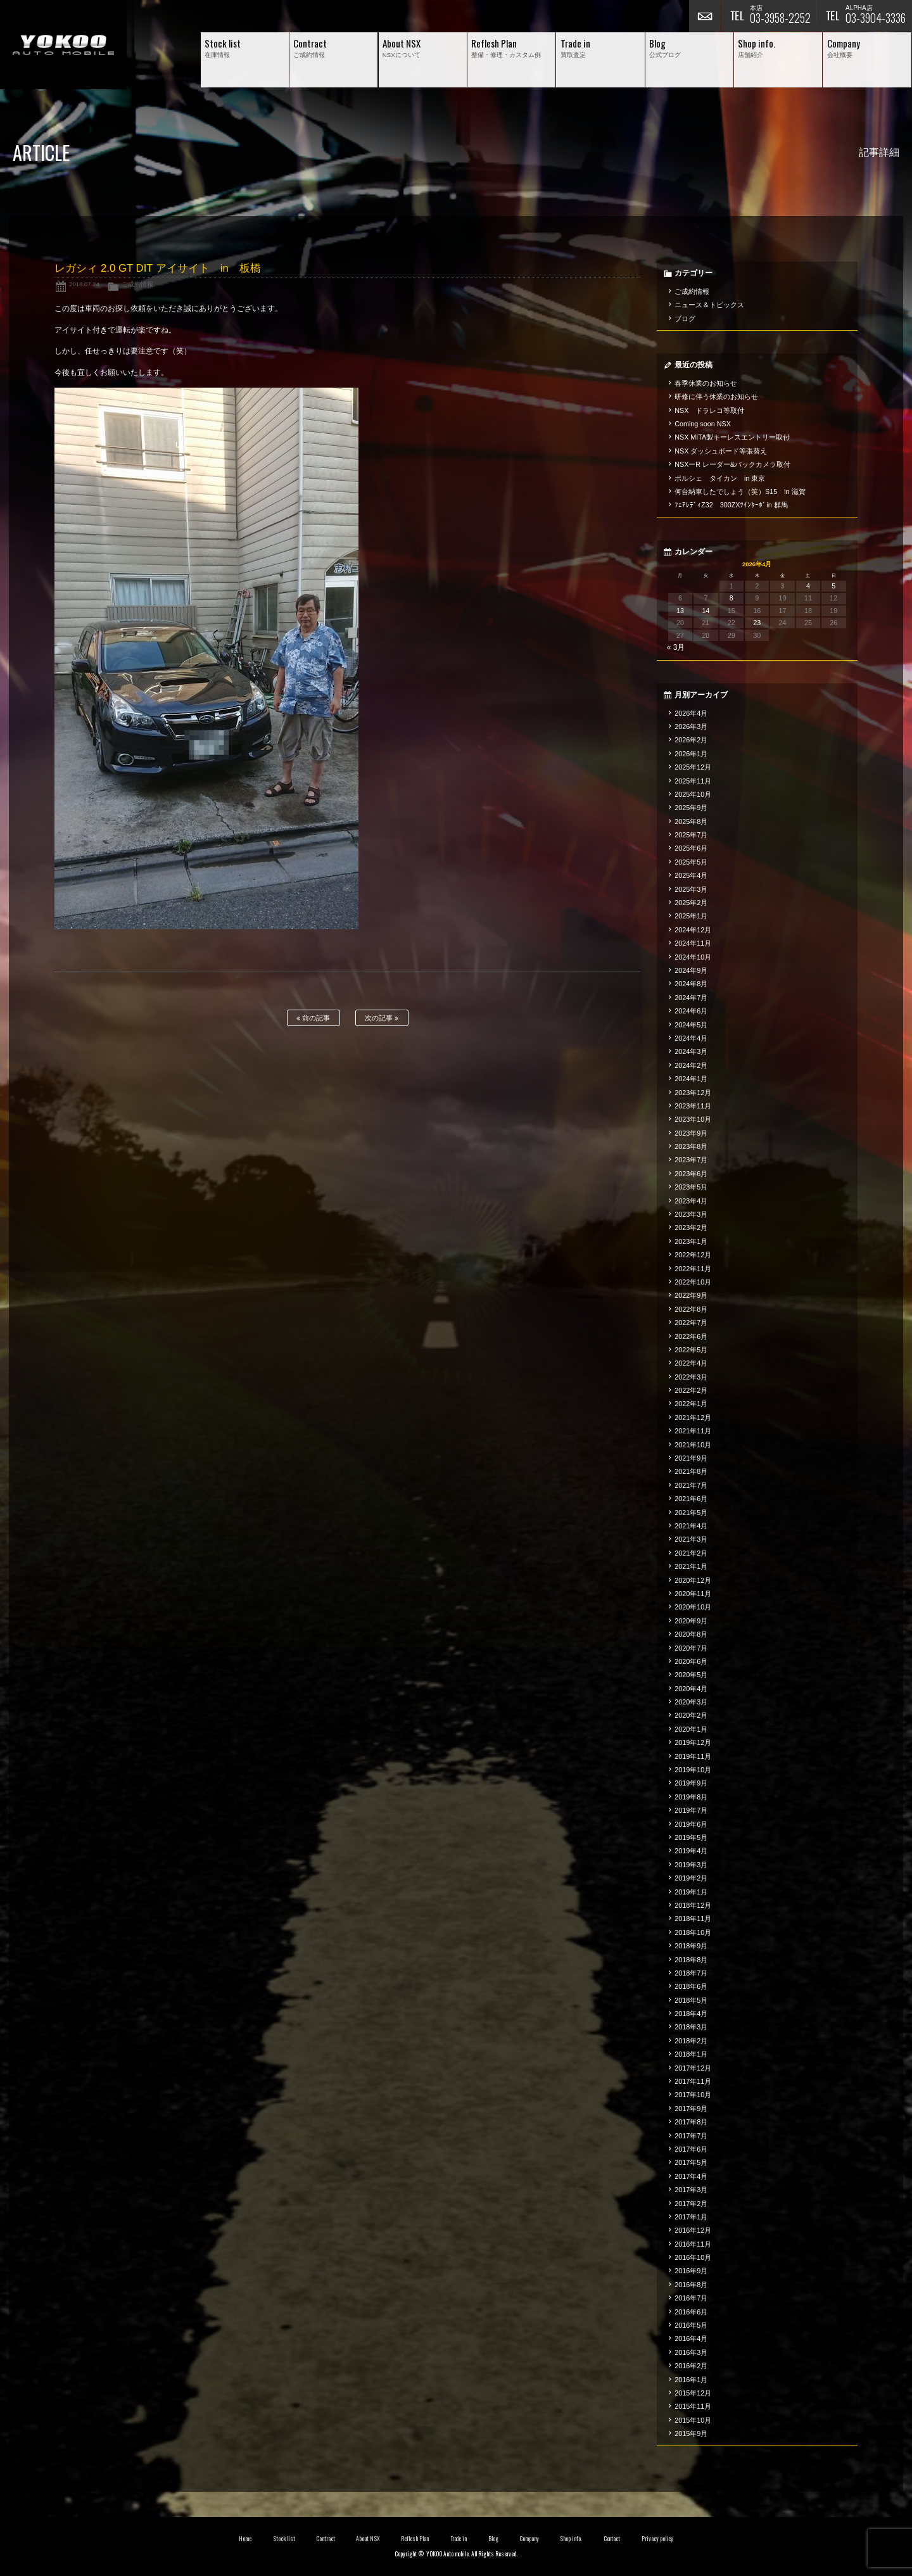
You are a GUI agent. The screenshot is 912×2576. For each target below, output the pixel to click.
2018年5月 (690, 2000)
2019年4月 (690, 1851)
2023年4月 (690, 1201)
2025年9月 (690, 807)
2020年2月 (690, 1715)
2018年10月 (692, 1932)
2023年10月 (692, 1119)
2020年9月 (690, 1621)
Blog (493, 2538)
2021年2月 (690, 1553)
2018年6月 (690, 1986)
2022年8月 (690, 1309)
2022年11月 (692, 1268)
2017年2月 (690, 2203)
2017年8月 (690, 2122)
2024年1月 (690, 1078)
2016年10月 (692, 2257)
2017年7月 (690, 2136)
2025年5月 (690, 862)
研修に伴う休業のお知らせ (716, 396)
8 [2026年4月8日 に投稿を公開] (731, 598)
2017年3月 (690, 2189)
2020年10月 (692, 1607)
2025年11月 (692, 781)
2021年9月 (690, 1458)
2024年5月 (690, 1025)
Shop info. (571, 2538)
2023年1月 (690, 1241)
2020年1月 (690, 1729)
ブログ (684, 318)
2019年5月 (690, 1837)
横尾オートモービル (63, 44)
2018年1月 (690, 2054)
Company (529, 2538)
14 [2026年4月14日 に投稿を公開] (705, 610)
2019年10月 (692, 1769)
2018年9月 (690, 1946)
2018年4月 (690, 2013)
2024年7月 (690, 997)
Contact (612, 2538)
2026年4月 (690, 713)
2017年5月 (690, 2162)
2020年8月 (690, 1634)
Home (245, 2538)
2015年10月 (692, 2420)
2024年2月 (690, 1065)
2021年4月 (690, 1526)
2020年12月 (692, 1580)
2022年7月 (690, 1322)
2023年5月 (690, 1187)
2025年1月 (690, 916)
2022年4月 (690, 1363)
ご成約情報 (137, 284)
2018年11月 (692, 1918)
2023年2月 (690, 1227)
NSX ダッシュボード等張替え (720, 451)
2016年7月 (690, 2298)
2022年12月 (692, 1255)
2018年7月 (690, 1973)
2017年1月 (690, 2217)
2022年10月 (692, 1282)
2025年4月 (690, 875)
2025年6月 (690, 848)
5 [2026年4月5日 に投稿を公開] (833, 586)
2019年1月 (690, 1892)
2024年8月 (690, 983)
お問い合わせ (705, 16)
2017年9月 (690, 2108)
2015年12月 (692, 2393)
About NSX (368, 2538)
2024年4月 (690, 1038)
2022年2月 (690, 1390)
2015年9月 (690, 2433)
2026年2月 (690, 740)
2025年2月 (690, 902)
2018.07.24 (84, 284)
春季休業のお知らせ (705, 383)
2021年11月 (692, 1431)
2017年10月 (692, 2094)
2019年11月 (692, 1756)
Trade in (458, 2538)
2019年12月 (692, 1742)
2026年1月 (690, 754)
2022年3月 (690, 1377)
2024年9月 (690, 970)
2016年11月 (692, 2244)
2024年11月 (692, 943)
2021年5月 (690, 1512)
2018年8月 (690, 1960)
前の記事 (313, 1018)
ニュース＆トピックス (709, 304)
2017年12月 (692, 2068)
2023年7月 (690, 1160)
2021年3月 (690, 1539)
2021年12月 (692, 1417)
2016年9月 (690, 2271)
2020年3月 (690, 1702)
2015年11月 (692, 2406)
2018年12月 (692, 1905)
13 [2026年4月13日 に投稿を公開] (680, 610)
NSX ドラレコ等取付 (709, 410)
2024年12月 (692, 930)
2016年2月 (690, 2366)
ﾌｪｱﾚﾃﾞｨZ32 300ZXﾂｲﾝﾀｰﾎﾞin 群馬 (731, 505)
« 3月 (676, 647)
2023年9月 (690, 1133)
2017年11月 (692, 2081)
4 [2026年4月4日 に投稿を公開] (808, 586)
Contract (325, 2538)
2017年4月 (690, 2176)
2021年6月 (690, 1498)
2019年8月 (690, 1797)
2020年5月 (690, 1674)
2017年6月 (690, 2149)
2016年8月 (690, 2284)
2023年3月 (690, 1214)
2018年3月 (690, 2027)
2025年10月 (692, 794)
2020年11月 (692, 1593)
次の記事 (381, 1018)
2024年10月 (692, 957)
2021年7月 (690, 1485)
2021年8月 (690, 1471)
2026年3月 (690, 726)
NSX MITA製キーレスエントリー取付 (732, 437)
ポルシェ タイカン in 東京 (719, 478)
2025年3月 (690, 889)
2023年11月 (692, 1106)
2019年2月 (690, 1878)
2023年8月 (690, 1146)
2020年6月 (690, 1661)
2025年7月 (690, 835)
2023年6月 (690, 1173)
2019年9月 (690, 1783)
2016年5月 (690, 2325)
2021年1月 (690, 1566)
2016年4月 (690, 2338)
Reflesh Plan (415, 2538)
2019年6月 (690, 1824)
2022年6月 (690, 1336)
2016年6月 (690, 2312)
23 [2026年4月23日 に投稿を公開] (757, 622)
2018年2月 (690, 2041)
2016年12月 (692, 2230)
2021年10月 (692, 1445)
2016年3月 (690, 2352)
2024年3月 (690, 1051)
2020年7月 (690, 1648)
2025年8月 (690, 821)
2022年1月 (690, 1403)
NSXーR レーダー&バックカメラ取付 (732, 464)
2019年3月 (690, 1865)
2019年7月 (690, 1810)
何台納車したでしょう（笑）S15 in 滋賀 (739, 491)
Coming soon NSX (702, 424)
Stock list (284, 2538)
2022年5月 (690, 1350)
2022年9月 (690, 1295)
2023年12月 (692, 1092)
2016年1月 (690, 2379)
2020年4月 (690, 1688)
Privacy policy (657, 2538)
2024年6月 (690, 1011)
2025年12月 (692, 767)
